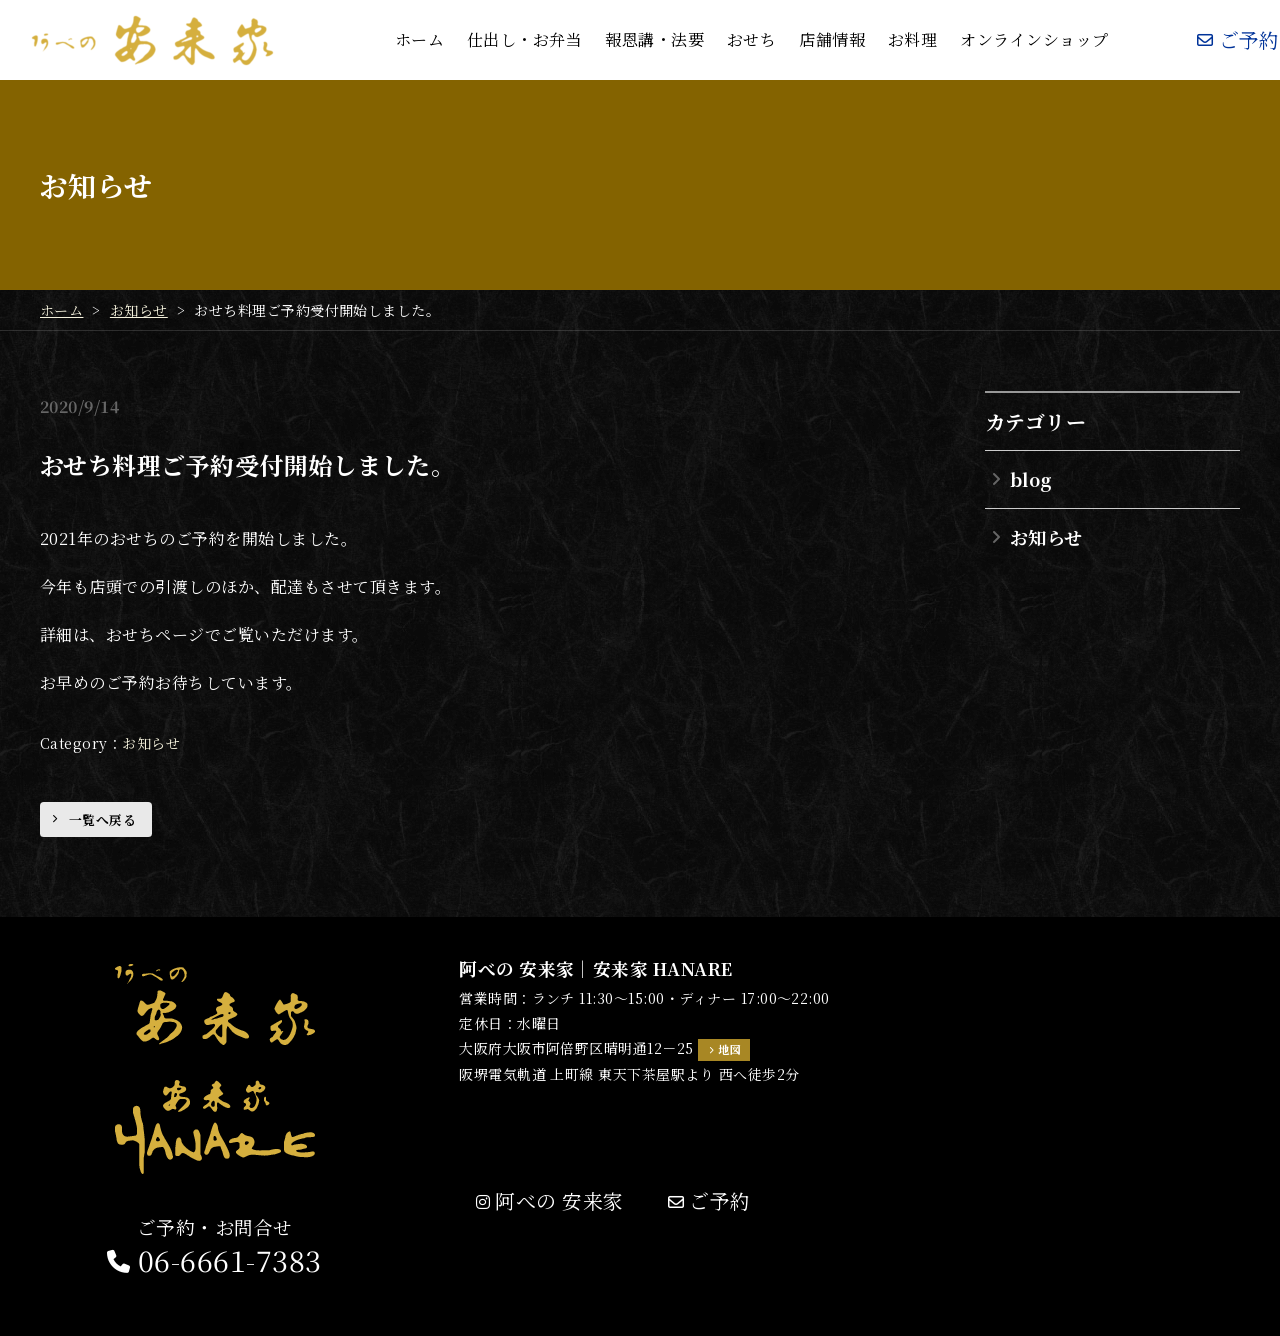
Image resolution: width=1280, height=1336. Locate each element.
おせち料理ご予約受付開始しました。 (247, 464)
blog (1031, 479)
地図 (729, 1049)
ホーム (419, 39)
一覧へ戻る (102, 819)
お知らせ (151, 743)
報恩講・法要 (654, 39)
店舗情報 (832, 39)
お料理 (912, 39)
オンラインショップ (1034, 39)
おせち (751, 39)
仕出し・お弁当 (524, 39)
